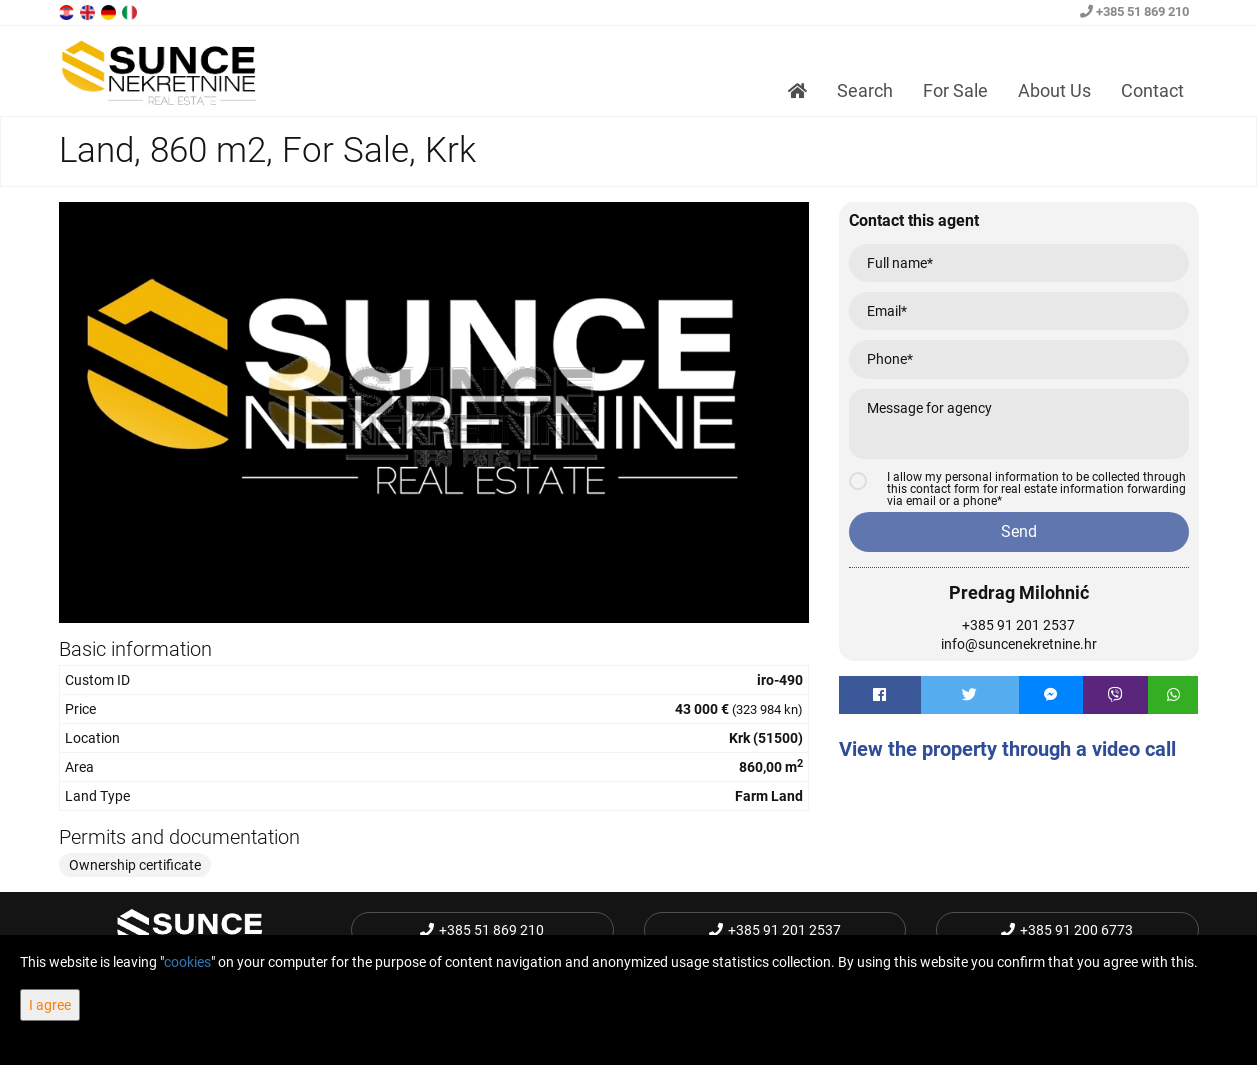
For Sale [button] (955, 90)
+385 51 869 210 (1134, 11)
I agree (50, 1005)
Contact (1152, 90)
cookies (187, 962)
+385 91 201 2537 (1018, 625)
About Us (1054, 90)
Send (1019, 531)
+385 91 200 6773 (1067, 930)
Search (865, 90)
